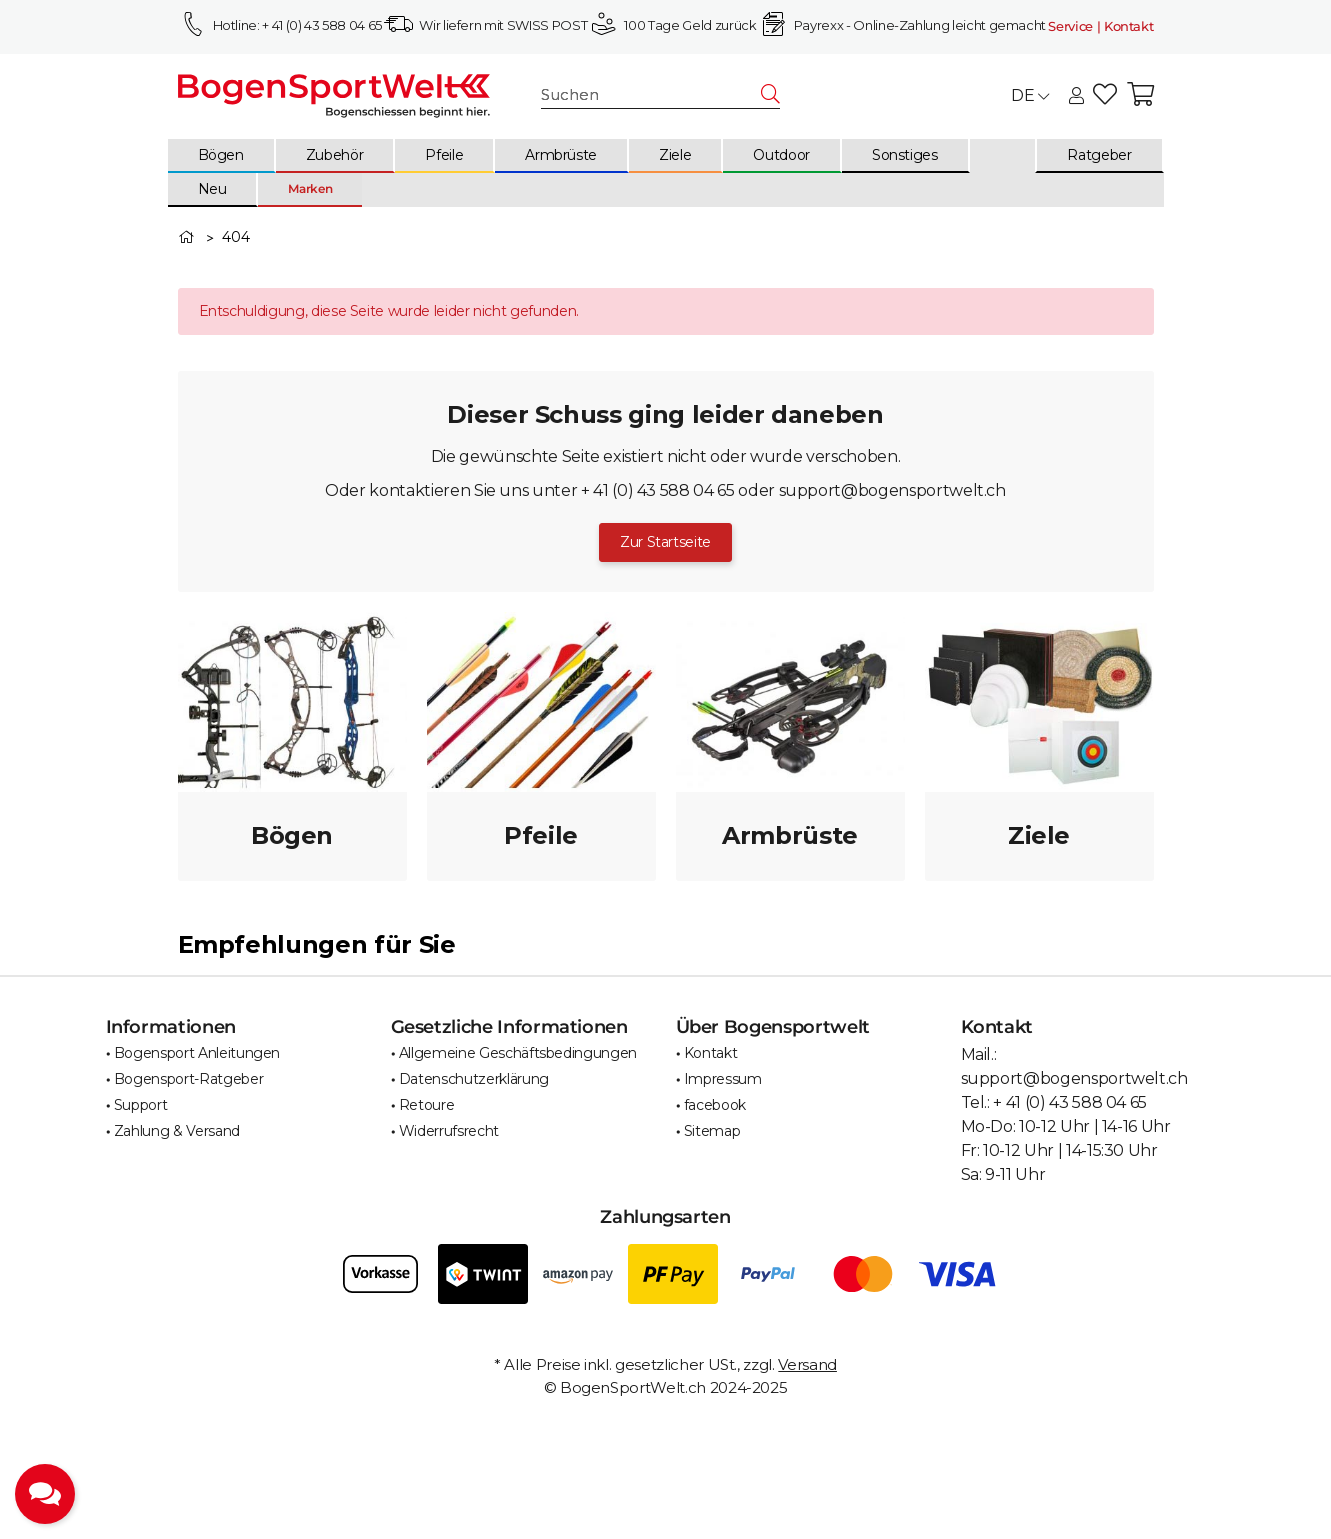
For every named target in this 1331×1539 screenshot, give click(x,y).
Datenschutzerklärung (474, 1079)
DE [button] (1030, 95)
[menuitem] (222, 156)
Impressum (723, 1079)
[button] (1076, 97)
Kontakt (711, 1053)
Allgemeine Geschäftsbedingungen (518, 1053)
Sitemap (712, 1131)
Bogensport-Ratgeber (188, 1079)
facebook (715, 1105)
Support (141, 1105)
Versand (807, 1364)
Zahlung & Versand (177, 1131)
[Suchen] (652, 95)
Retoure (427, 1105)
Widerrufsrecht (449, 1131)
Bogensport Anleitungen (197, 1053)
